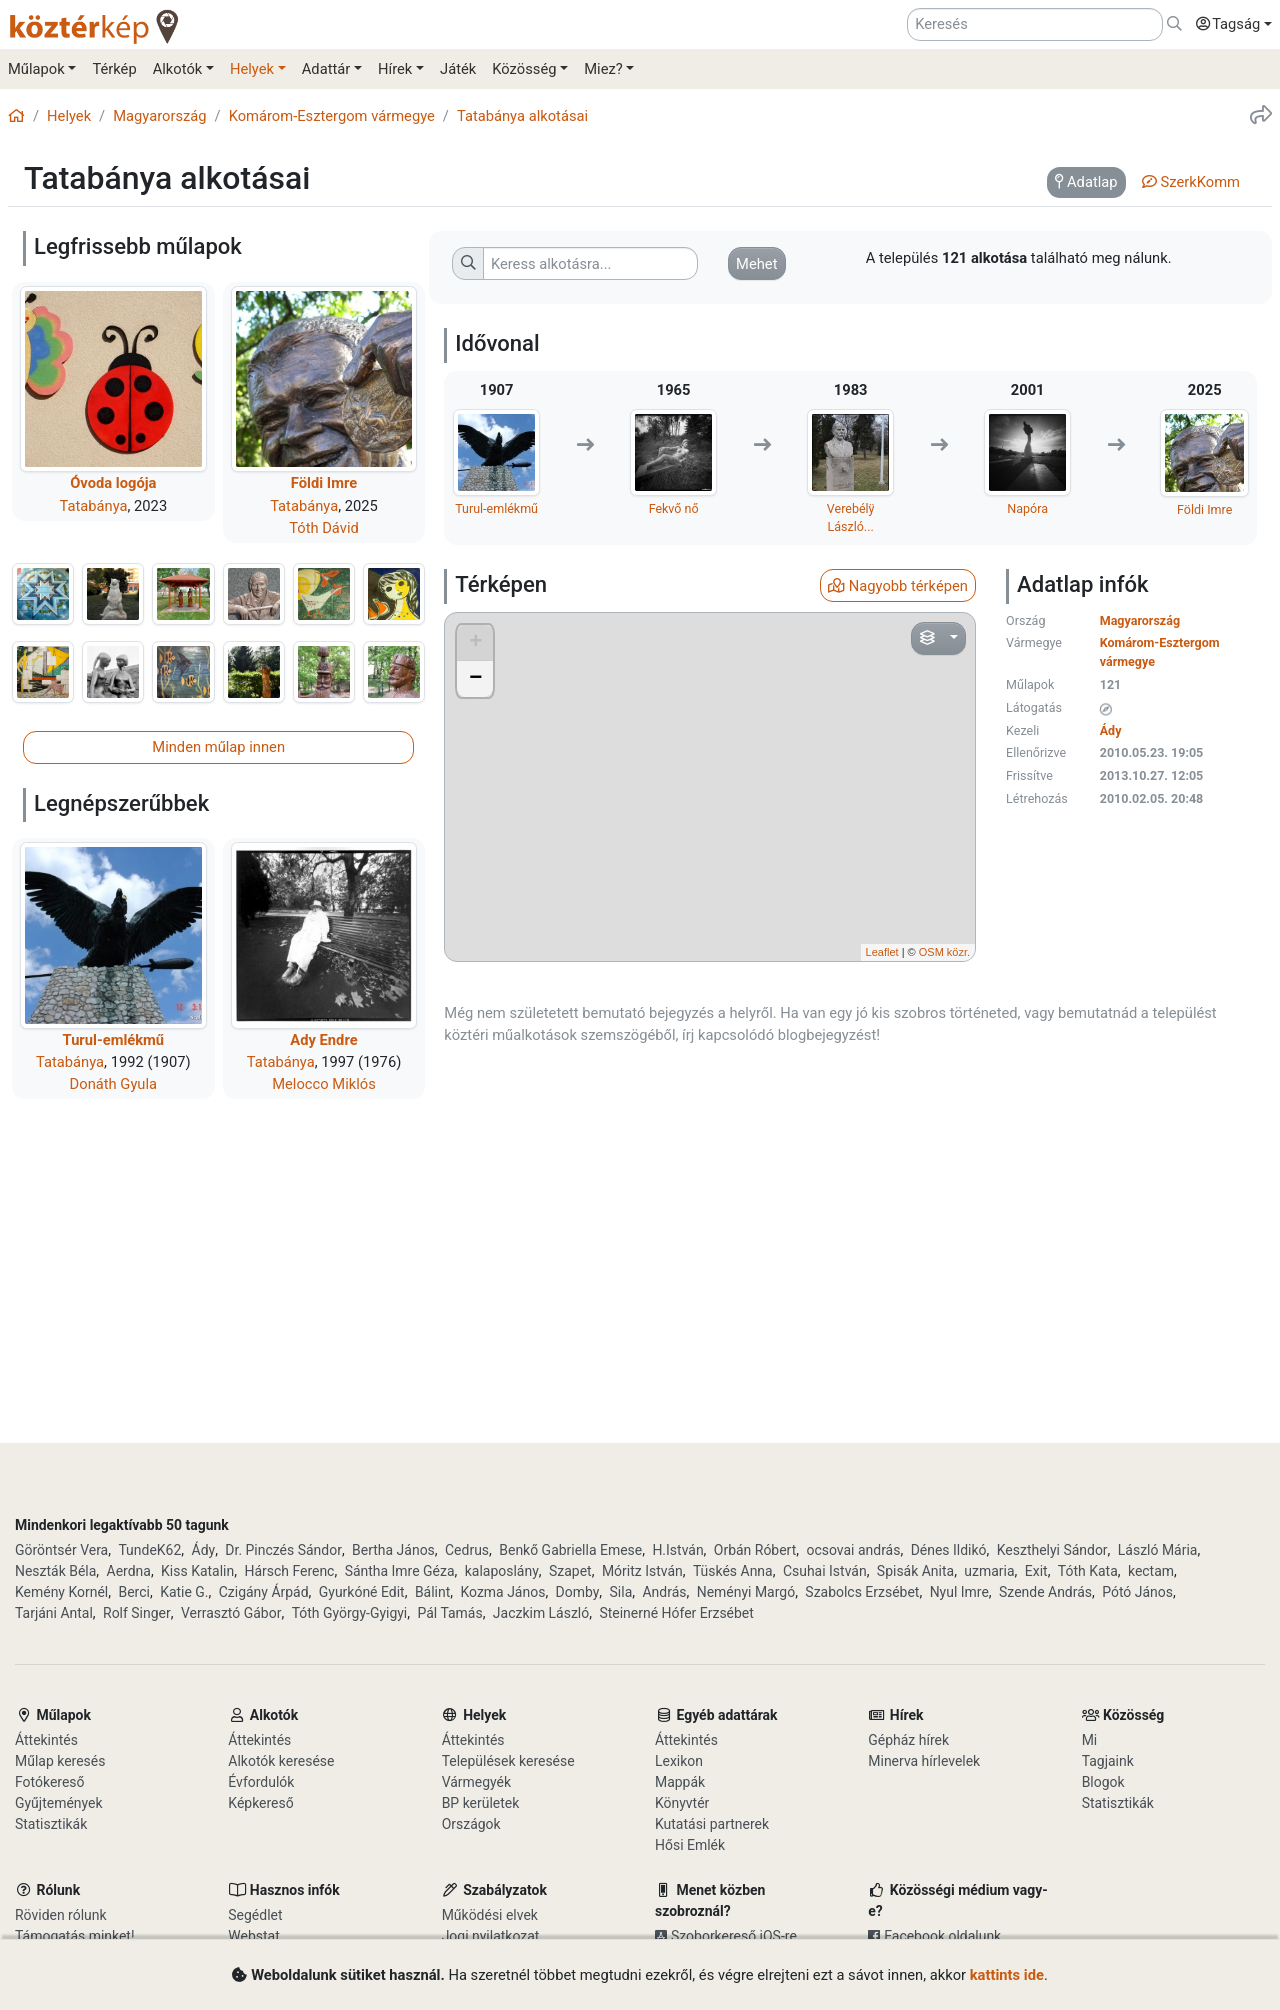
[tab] (1086, 183)
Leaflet (882, 952)
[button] (1229, 25)
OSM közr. (944, 952)
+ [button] (475, 643)
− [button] (475, 679)
